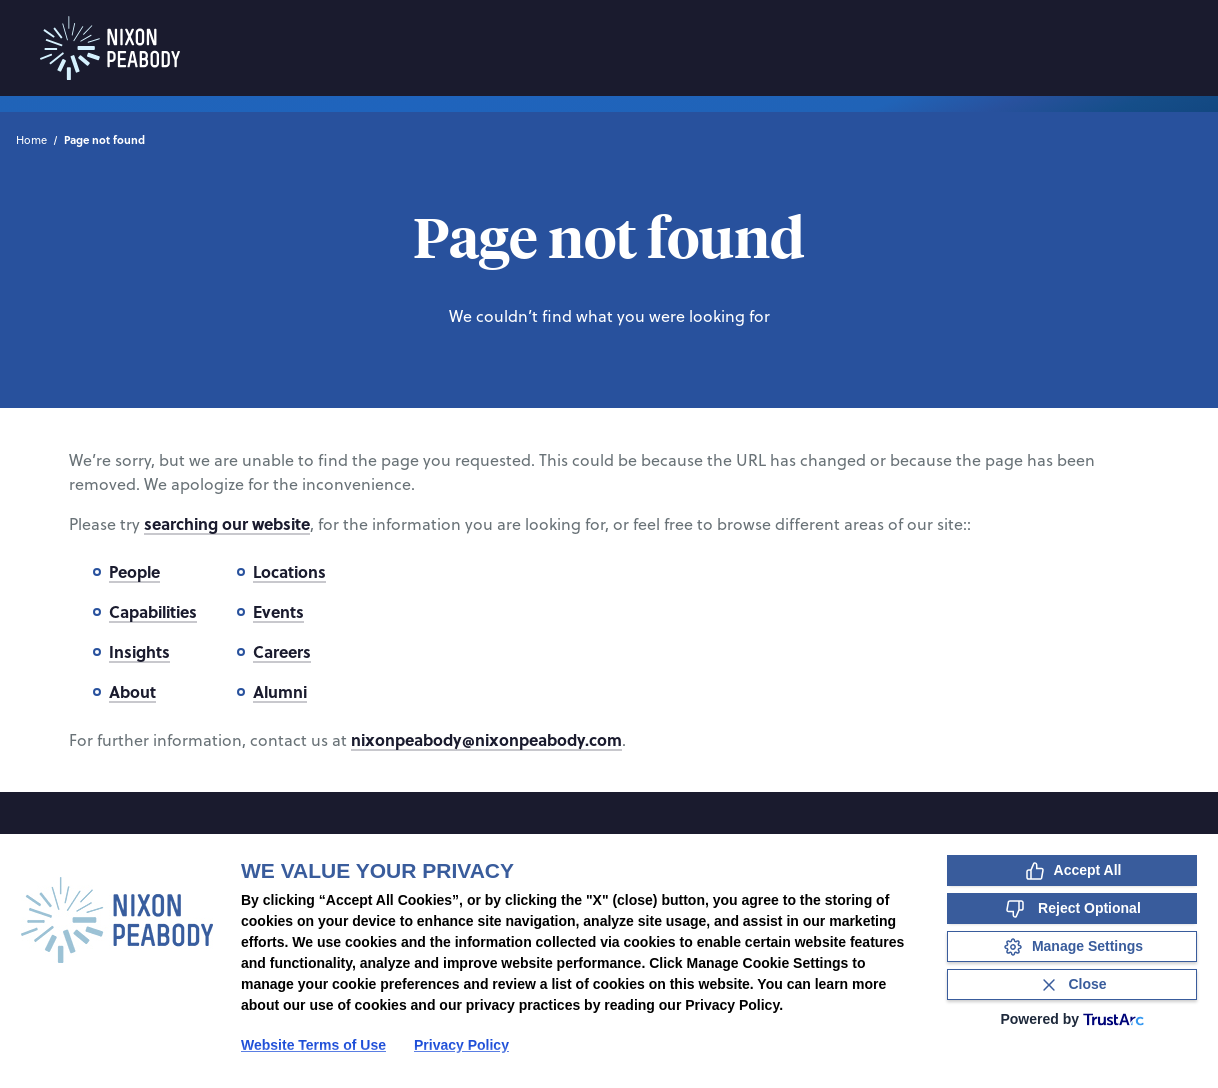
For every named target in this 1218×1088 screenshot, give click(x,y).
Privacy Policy (461, 1045)
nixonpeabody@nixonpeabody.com (486, 739)
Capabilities (153, 611)
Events (278, 611)
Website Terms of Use (313, 1045)
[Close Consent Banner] (1072, 984)
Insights (139, 651)
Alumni (280, 691)
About (132, 691)
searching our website (227, 523)
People (134, 571)
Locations (289, 571)
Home (31, 140)
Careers (282, 651)
